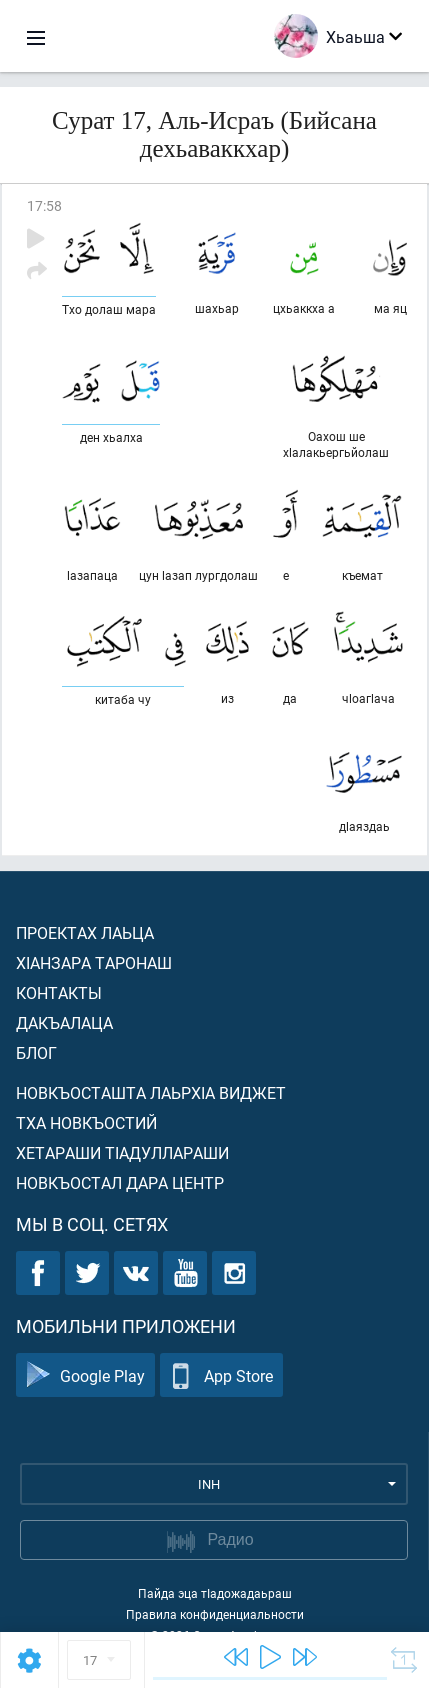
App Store (221, 1375)
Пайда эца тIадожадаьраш (215, 1593)
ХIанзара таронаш (94, 962)
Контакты (59, 992)
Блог (36, 1052)
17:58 (44, 205)
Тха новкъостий (86, 1122)
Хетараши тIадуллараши (122, 1152)
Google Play (85, 1375)
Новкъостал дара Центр (120, 1182)
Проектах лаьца (85, 932)
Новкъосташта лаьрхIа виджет (151, 1092)
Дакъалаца (64, 1022)
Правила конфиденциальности (215, 1614)
